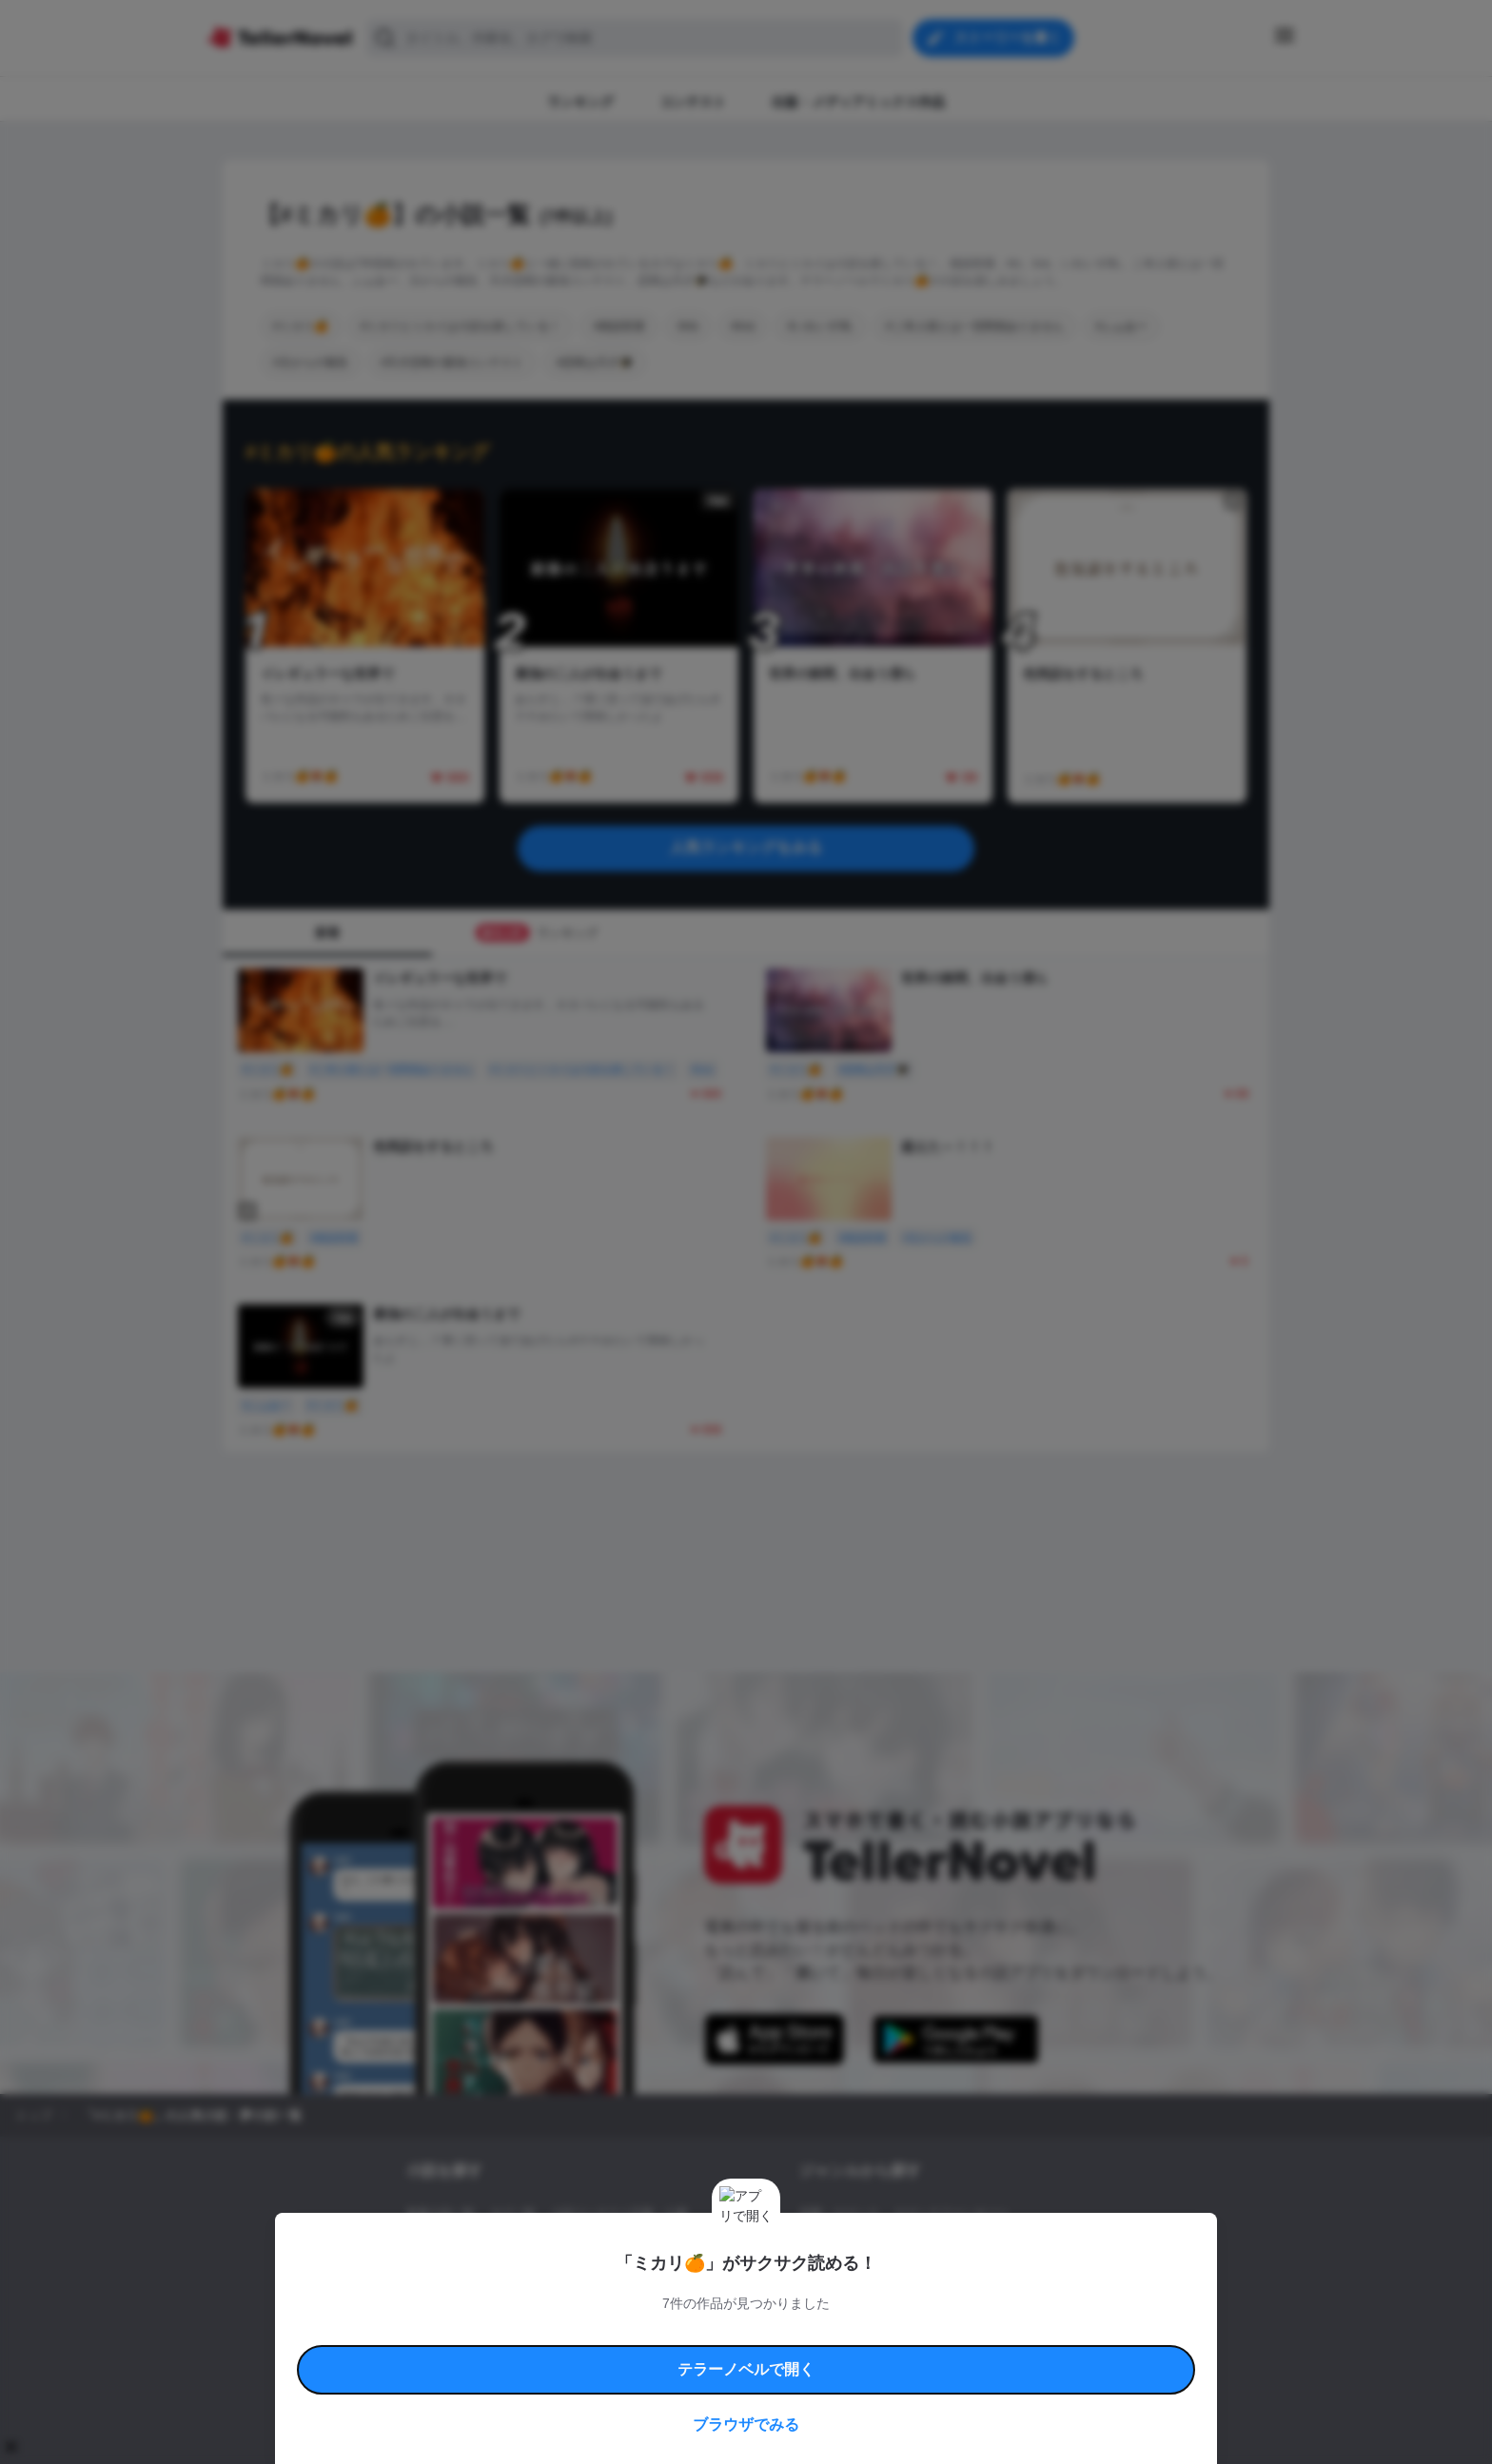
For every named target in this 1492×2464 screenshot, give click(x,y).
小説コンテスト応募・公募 (619, 2213)
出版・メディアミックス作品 (480, 2246)
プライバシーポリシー (858, 2354)
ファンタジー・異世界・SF (869, 2246)
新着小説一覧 (440, 2213)
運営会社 (940, 2354)
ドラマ (846, 2278)
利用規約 (461, 2332)
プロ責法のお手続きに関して (733, 2354)
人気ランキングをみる (746, 847)
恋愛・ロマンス (839, 2213)
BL (806, 2278)
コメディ (901, 2278)
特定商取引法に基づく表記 (921, 2332)
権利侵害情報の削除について (595, 2354)
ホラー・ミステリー (1005, 2246)
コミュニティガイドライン (681, 2332)
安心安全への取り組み (801, 2332)
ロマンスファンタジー (951, 2213)
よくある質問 (1021, 2332)
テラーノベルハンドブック (552, 2332)
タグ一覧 (513, 2213)
